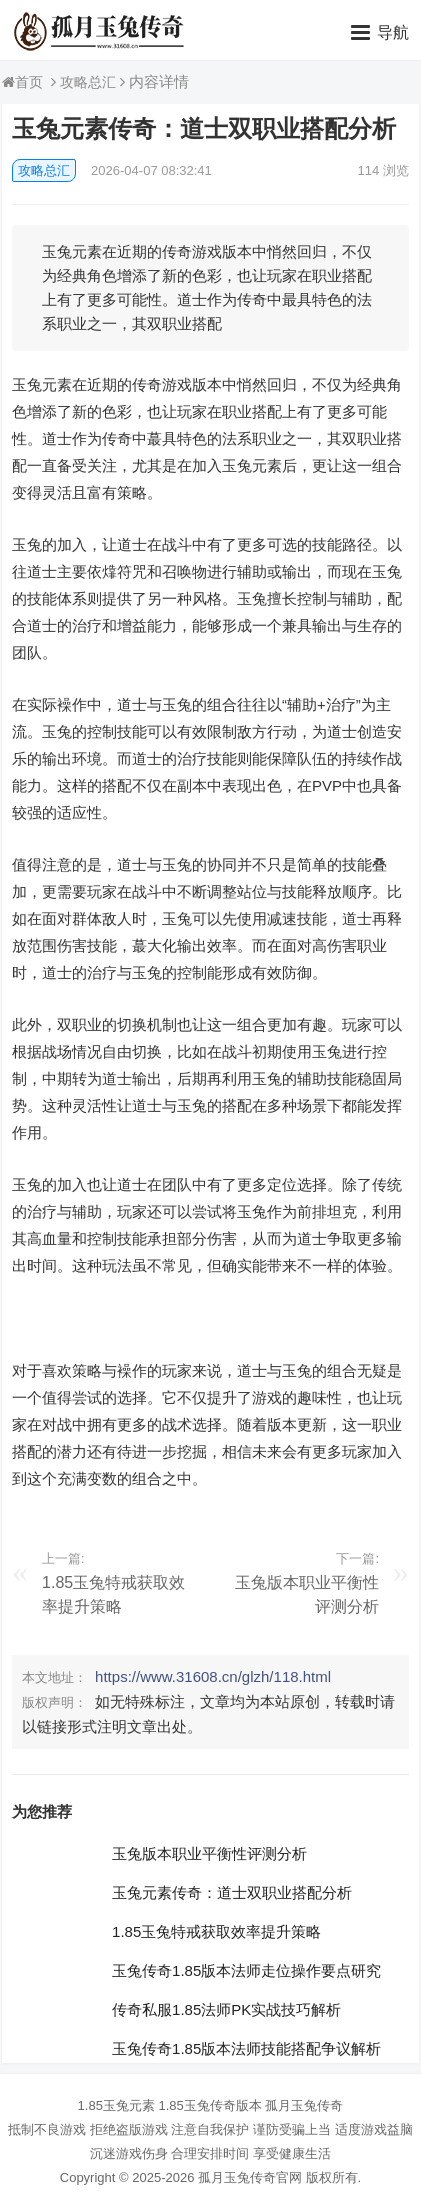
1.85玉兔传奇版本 (210, 2105)
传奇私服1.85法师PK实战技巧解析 (226, 2009)
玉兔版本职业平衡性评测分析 (209, 1853)
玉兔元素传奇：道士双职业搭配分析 (232, 1892)
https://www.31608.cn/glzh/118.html (213, 1676)
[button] (380, 32)
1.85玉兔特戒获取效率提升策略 (216, 1931)
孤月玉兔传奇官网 (250, 2177)
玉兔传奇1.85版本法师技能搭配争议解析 (246, 2048)
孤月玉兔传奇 (304, 2105)
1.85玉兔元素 (116, 2105)
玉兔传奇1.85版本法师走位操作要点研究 (246, 1970)
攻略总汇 (88, 82)
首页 (29, 82)
